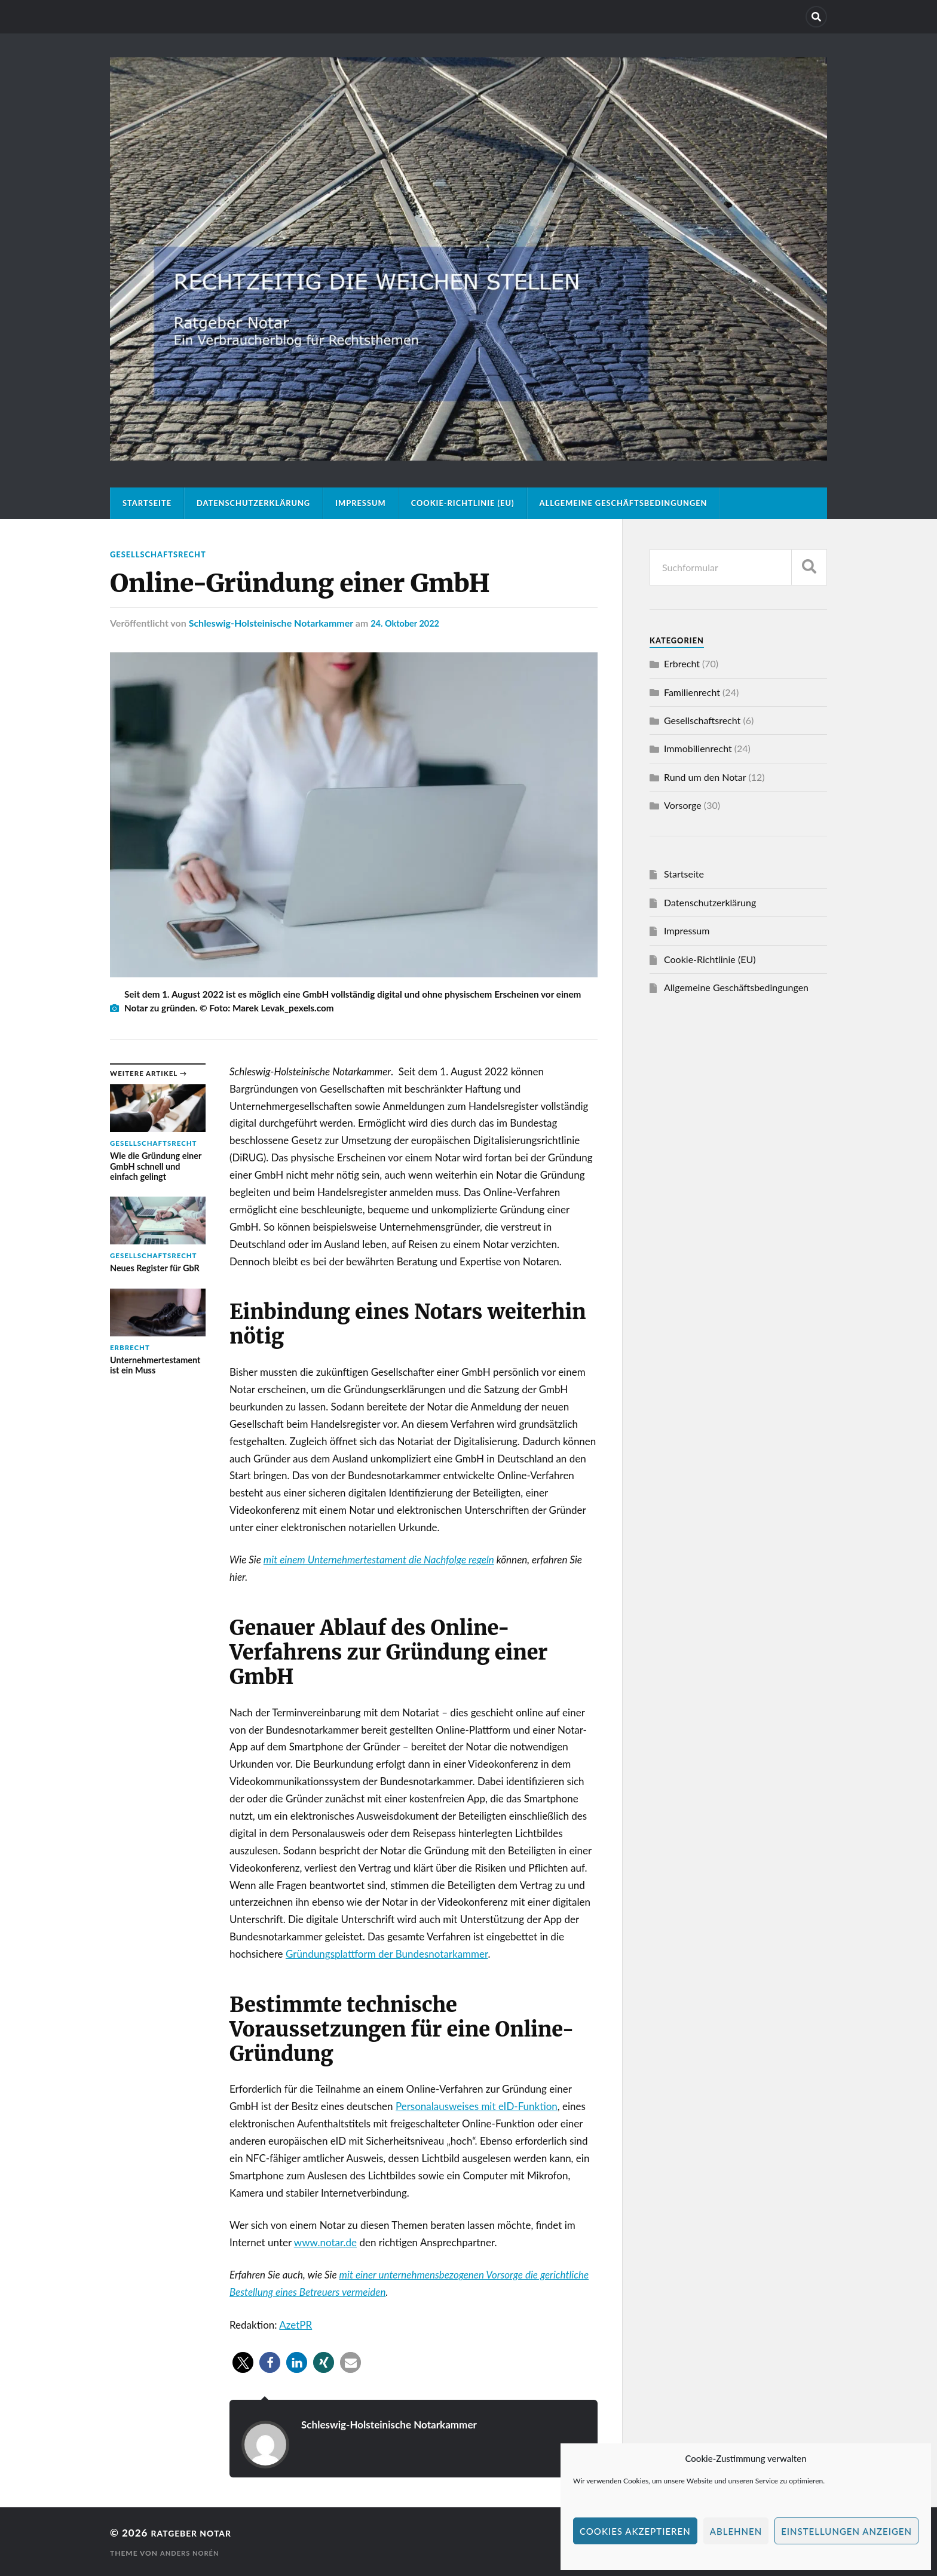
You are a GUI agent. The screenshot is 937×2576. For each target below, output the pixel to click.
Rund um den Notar (705, 777)
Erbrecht (682, 663)
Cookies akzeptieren (635, 2531)
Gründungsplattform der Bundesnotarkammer (387, 1954)
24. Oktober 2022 (408, 622)
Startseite (147, 503)
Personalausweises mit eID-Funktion (477, 2106)
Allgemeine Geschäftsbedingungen (624, 503)
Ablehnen (736, 2531)
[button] (242, 2362)
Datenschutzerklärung (253, 503)
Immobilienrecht (698, 748)
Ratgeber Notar (199, 2532)
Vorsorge (683, 805)
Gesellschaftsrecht (163, 554)
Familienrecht (692, 692)
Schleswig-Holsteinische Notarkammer (271, 622)
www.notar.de (325, 2242)
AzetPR (295, 2324)
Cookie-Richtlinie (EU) (463, 503)
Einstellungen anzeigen (846, 2531)
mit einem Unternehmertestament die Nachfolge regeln (379, 1559)
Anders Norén (191, 2552)
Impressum (360, 503)
